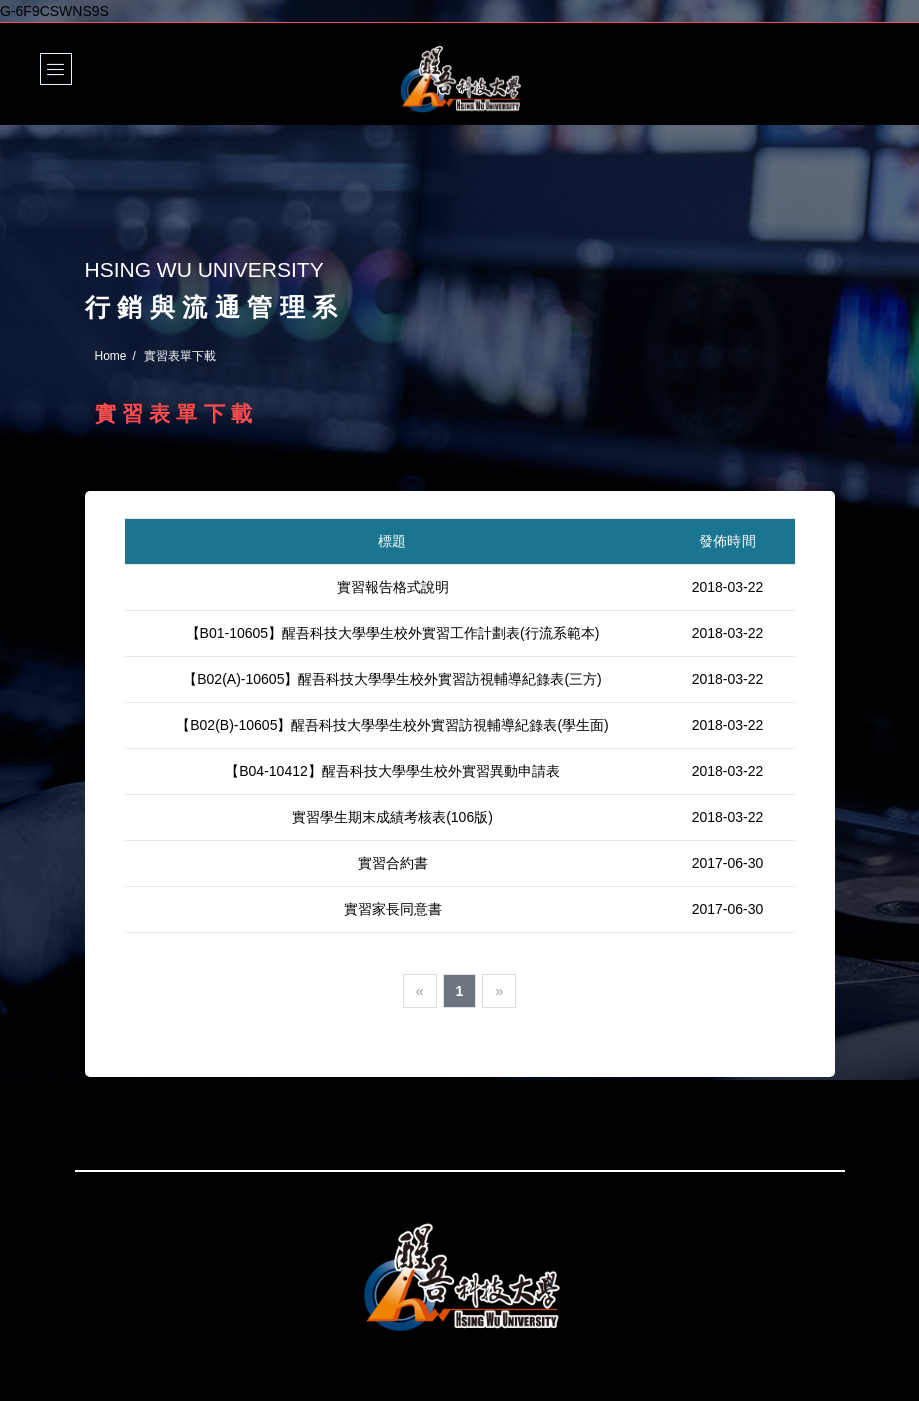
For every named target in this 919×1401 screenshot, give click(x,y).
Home (111, 356)
